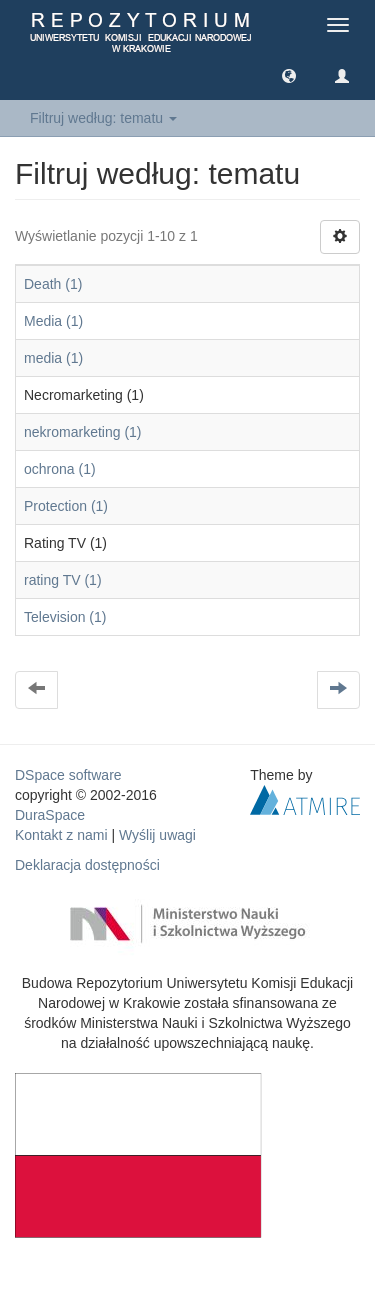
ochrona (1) (60, 469)
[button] (289, 75)
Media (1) (53, 321)
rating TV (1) (63, 580)
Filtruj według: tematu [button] (103, 118)
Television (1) (65, 617)
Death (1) (53, 284)
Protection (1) (66, 506)
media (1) (53, 358)
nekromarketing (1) (83, 432)
